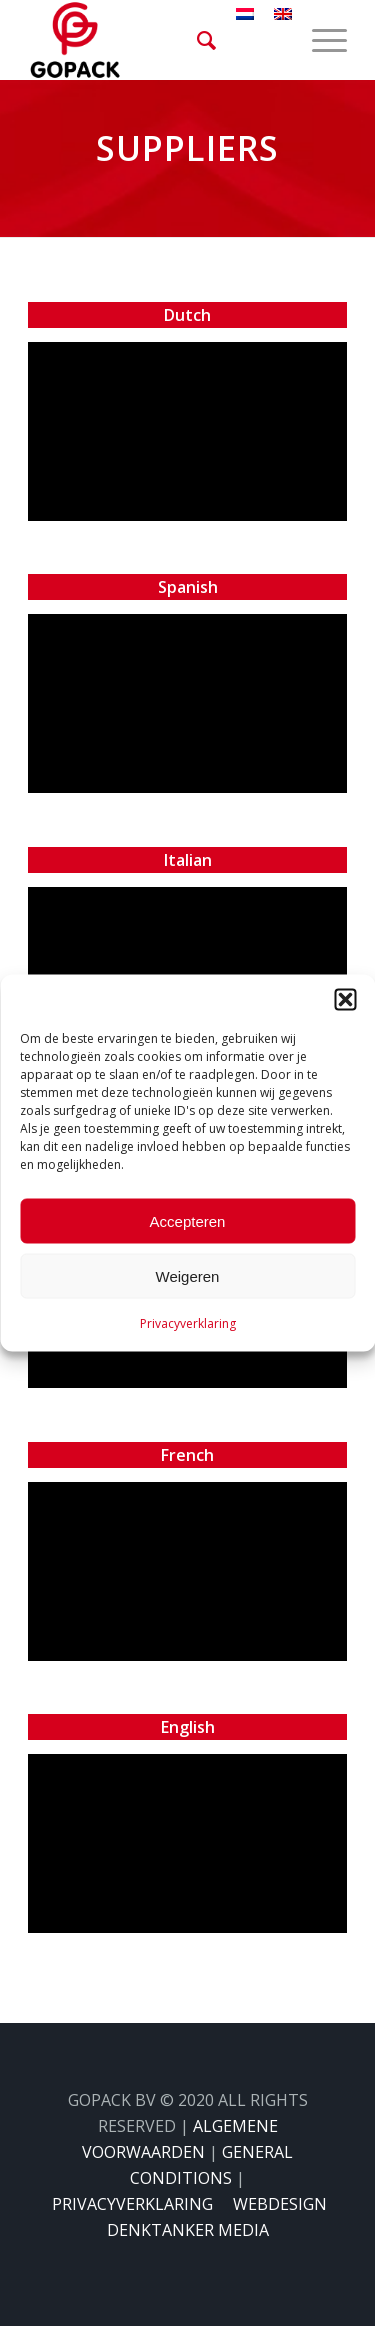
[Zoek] (196, 40)
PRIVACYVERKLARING (132, 2204)
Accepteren (188, 1220)
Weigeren (188, 1275)
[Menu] (319, 40)
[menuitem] (196, 40)
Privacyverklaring (188, 1323)
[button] (345, 1000)
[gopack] (155, 40)
